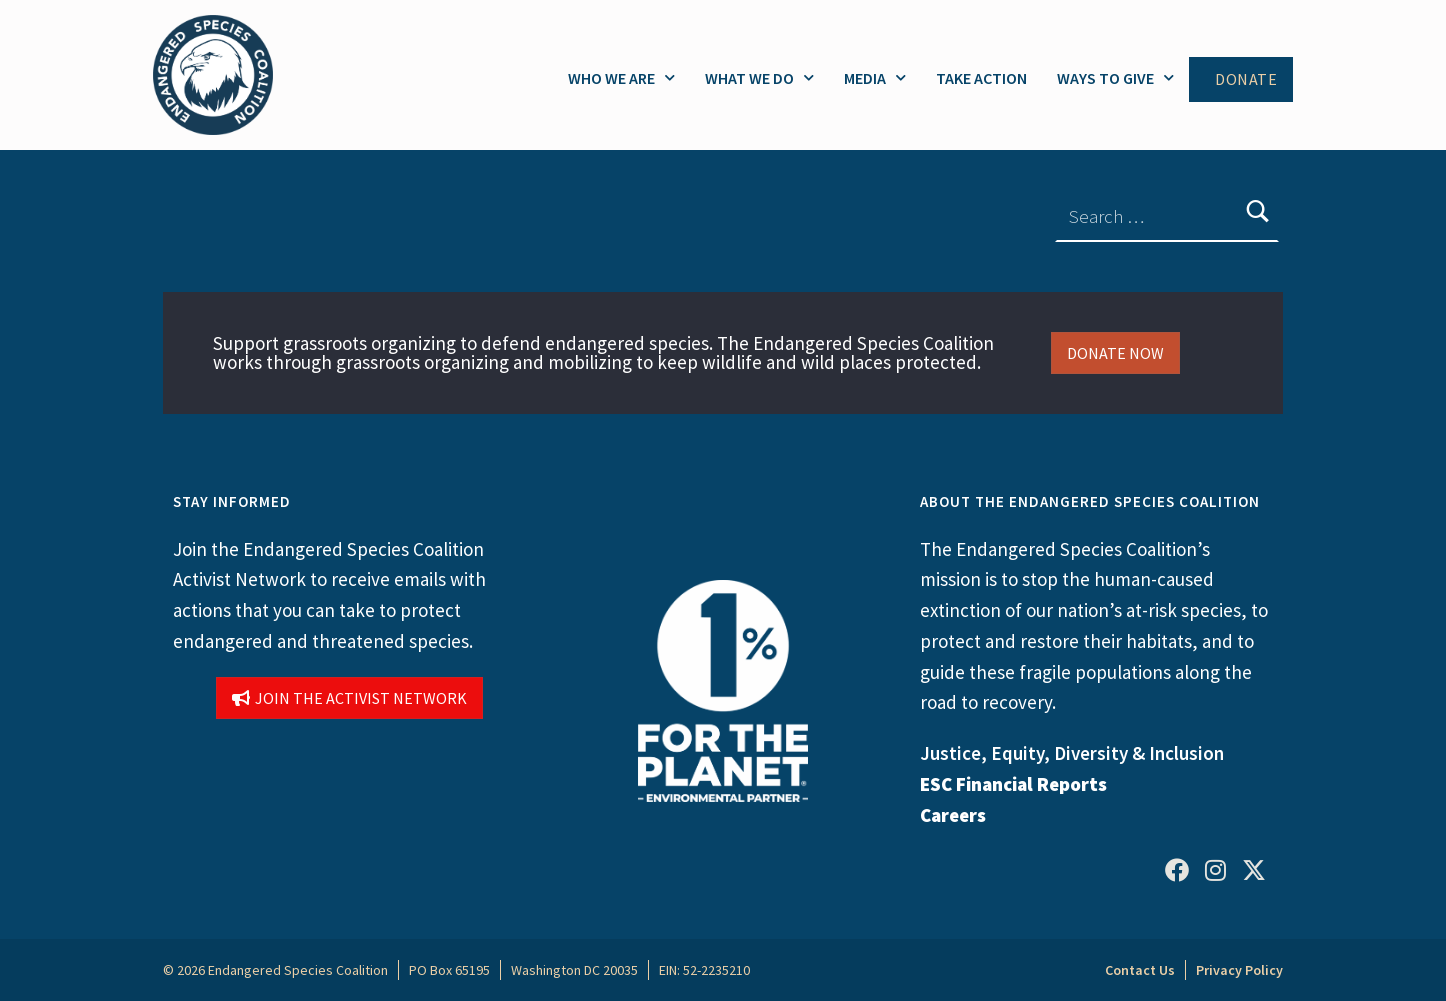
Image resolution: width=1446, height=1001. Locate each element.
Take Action (981, 78)
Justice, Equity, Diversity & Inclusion (1072, 753)
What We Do (759, 77)
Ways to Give (1115, 77)
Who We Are (621, 77)
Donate (1246, 79)
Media (875, 77)
